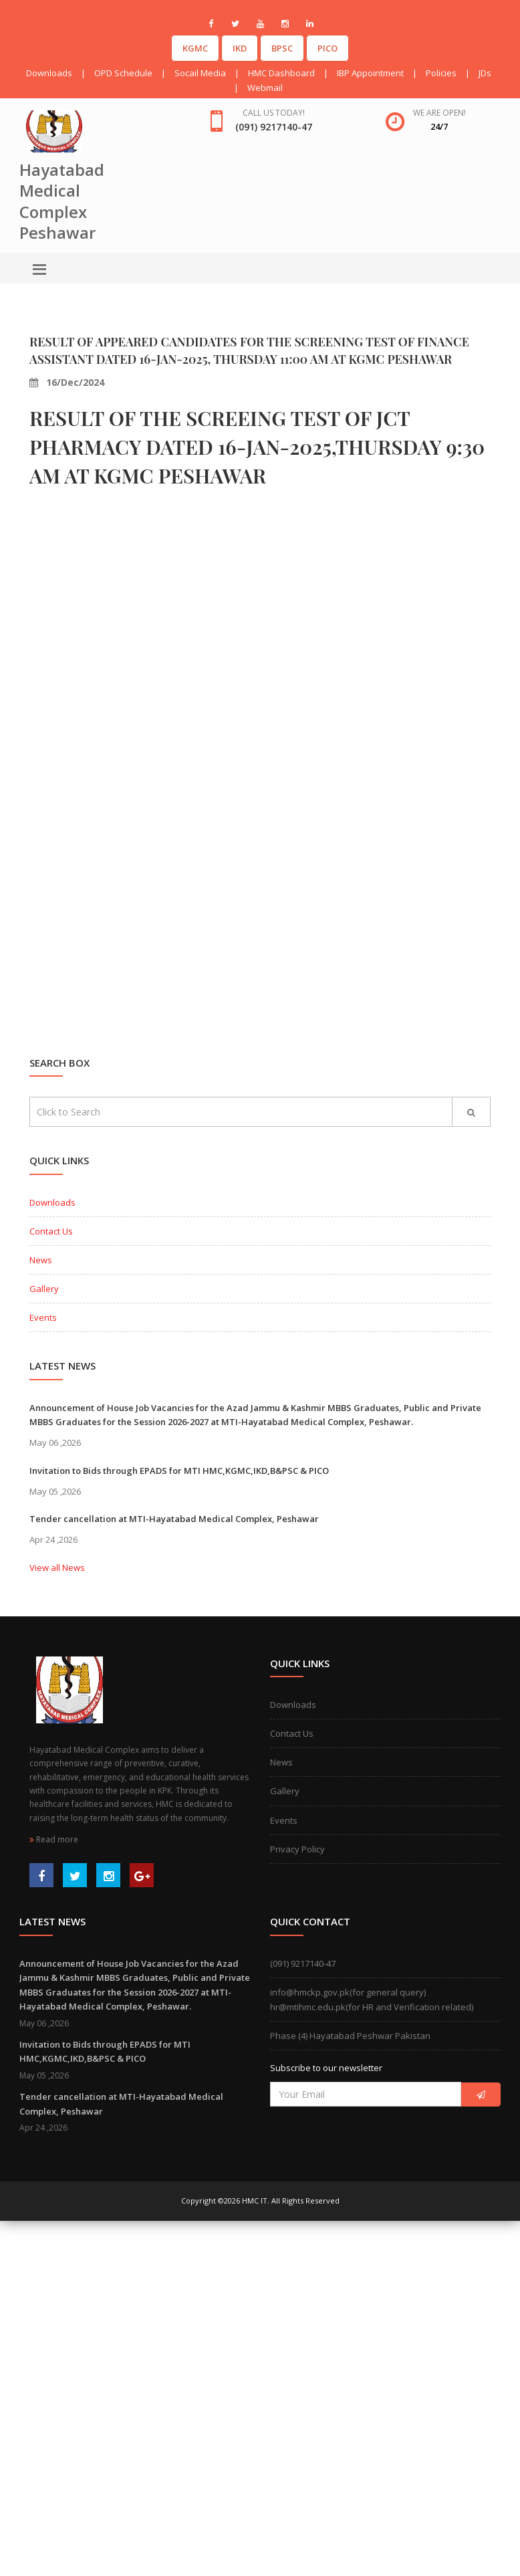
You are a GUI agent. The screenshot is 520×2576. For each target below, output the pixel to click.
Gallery (44, 1289)
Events (43, 1317)
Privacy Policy (297, 1849)
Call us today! (274, 112)
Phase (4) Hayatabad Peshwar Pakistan (350, 2036)
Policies (441, 73)
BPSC (282, 48)
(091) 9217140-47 (303, 1963)
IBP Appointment (370, 73)
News (40, 1260)
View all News (57, 1568)
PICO (327, 48)
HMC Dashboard (281, 73)
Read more (53, 1839)
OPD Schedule (123, 73)
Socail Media (200, 73)
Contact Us (51, 1231)
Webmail (265, 88)
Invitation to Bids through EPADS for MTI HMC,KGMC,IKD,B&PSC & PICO (179, 1471)
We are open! (439, 112)
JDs (485, 73)
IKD (240, 48)
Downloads (49, 73)
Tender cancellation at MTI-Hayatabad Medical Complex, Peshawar (174, 1519)
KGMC (195, 48)
